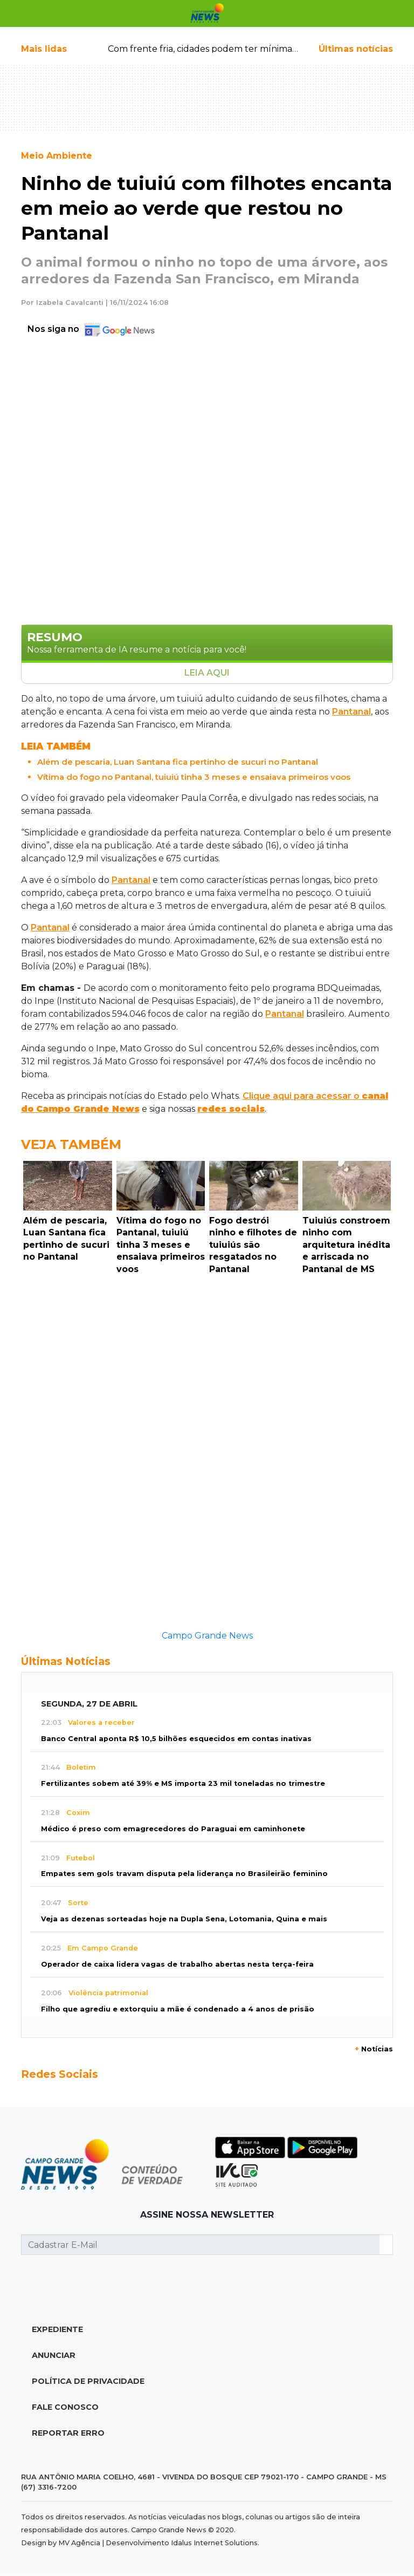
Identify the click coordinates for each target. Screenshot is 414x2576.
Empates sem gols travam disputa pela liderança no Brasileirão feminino (184, 1874)
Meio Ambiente (56, 156)
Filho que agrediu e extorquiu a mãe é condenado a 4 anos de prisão (177, 2009)
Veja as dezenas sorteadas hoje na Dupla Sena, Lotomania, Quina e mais (184, 1919)
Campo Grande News (207, 1635)
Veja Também (71, 1144)
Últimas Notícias (66, 1661)
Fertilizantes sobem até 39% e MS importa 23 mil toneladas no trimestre (183, 1783)
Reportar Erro (68, 2433)
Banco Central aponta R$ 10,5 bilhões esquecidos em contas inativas (176, 1739)
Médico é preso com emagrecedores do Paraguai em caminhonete (173, 1829)
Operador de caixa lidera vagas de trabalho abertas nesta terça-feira (177, 1964)
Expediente (57, 2329)
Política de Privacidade (88, 2381)
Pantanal (351, 711)
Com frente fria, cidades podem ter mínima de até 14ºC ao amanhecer (257, 49)
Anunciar (53, 2355)
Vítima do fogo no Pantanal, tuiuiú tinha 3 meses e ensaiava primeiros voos (193, 777)
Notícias (374, 2049)
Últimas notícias (356, 49)
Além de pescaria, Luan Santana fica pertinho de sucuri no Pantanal (177, 762)
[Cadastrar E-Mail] (200, 2244)
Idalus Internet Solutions (214, 2543)
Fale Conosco (65, 2407)
